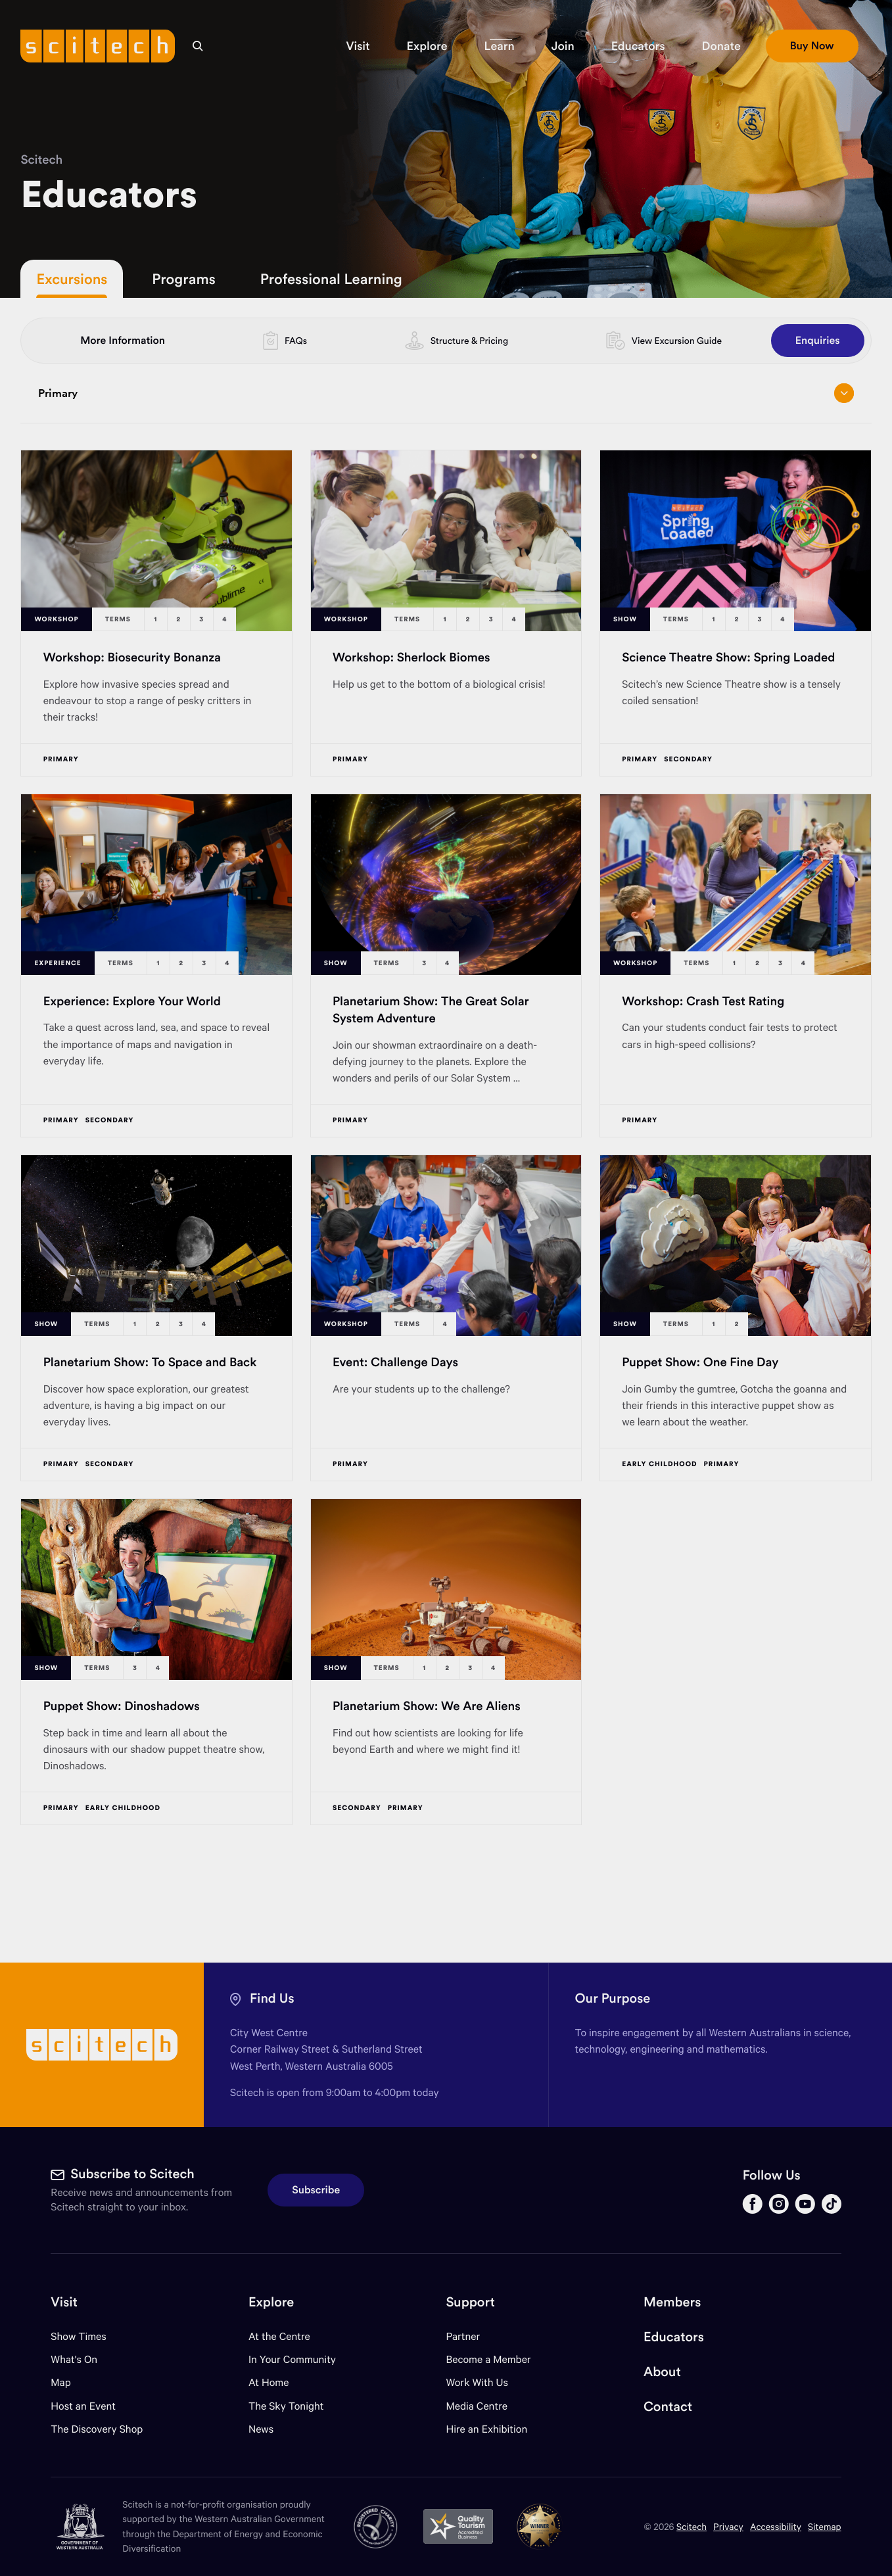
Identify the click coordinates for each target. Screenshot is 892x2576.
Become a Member (488, 2359)
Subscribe (316, 2190)
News (260, 2429)
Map (69, 2382)
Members (672, 2302)
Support (470, 2302)
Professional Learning (331, 279)
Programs (183, 279)
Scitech (41, 159)
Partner (463, 2336)
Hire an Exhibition (486, 2429)
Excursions (71, 279)
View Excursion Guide (677, 340)
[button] (357, 46)
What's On (74, 2359)
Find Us (272, 1998)
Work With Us (476, 2382)
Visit (64, 2302)
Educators (674, 2337)
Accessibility (775, 2526)
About (662, 2372)
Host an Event (83, 2406)
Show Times (78, 2336)
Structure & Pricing (469, 340)
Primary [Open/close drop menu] (446, 393)
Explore (271, 2302)
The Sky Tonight (286, 2406)
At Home (268, 2382)
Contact (668, 2406)
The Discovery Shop (97, 2429)
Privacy (728, 2526)
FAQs (296, 340)
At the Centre (279, 2336)
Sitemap (824, 2526)
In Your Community (292, 2359)
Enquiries (817, 340)
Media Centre (476, 2406)
